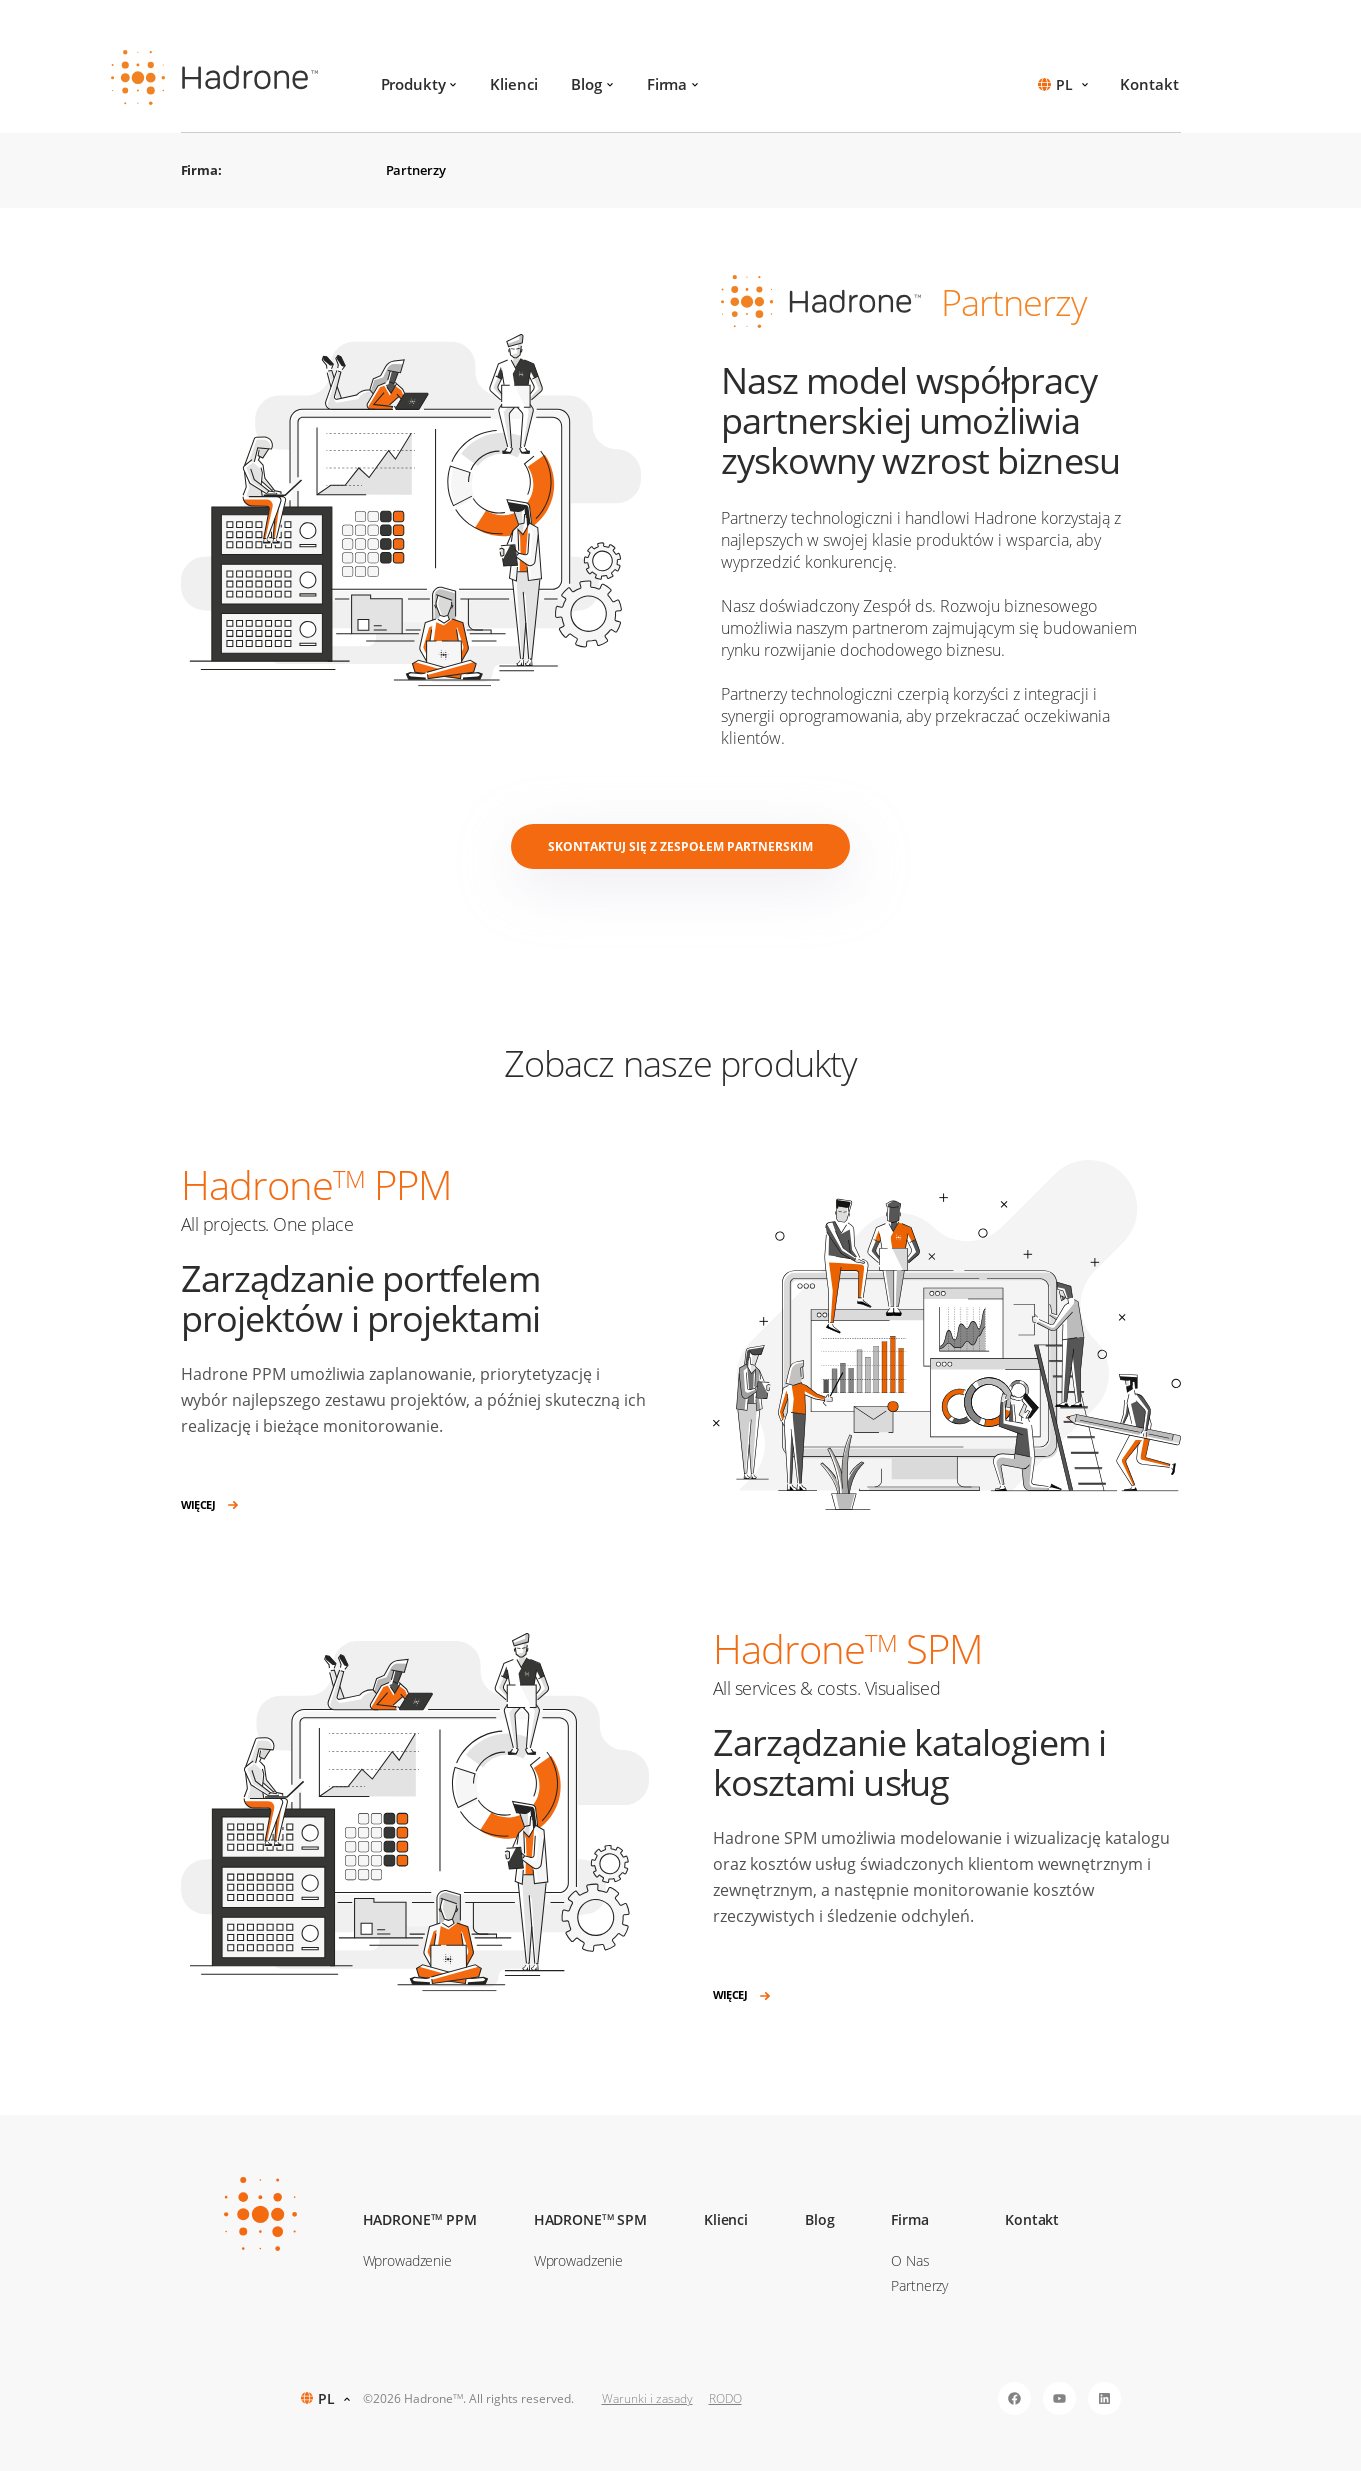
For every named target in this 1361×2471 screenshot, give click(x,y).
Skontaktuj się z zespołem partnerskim (680, 846)
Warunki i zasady (647, 2398)
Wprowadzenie (407, 2260)
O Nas (910, 2260)
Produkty (419, 84)
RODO (725, 2398)
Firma (672, 84)
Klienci (513, 84)
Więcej (210, 1505)
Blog (591, 84)
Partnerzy (416, 170)
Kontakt (1149, 84)
